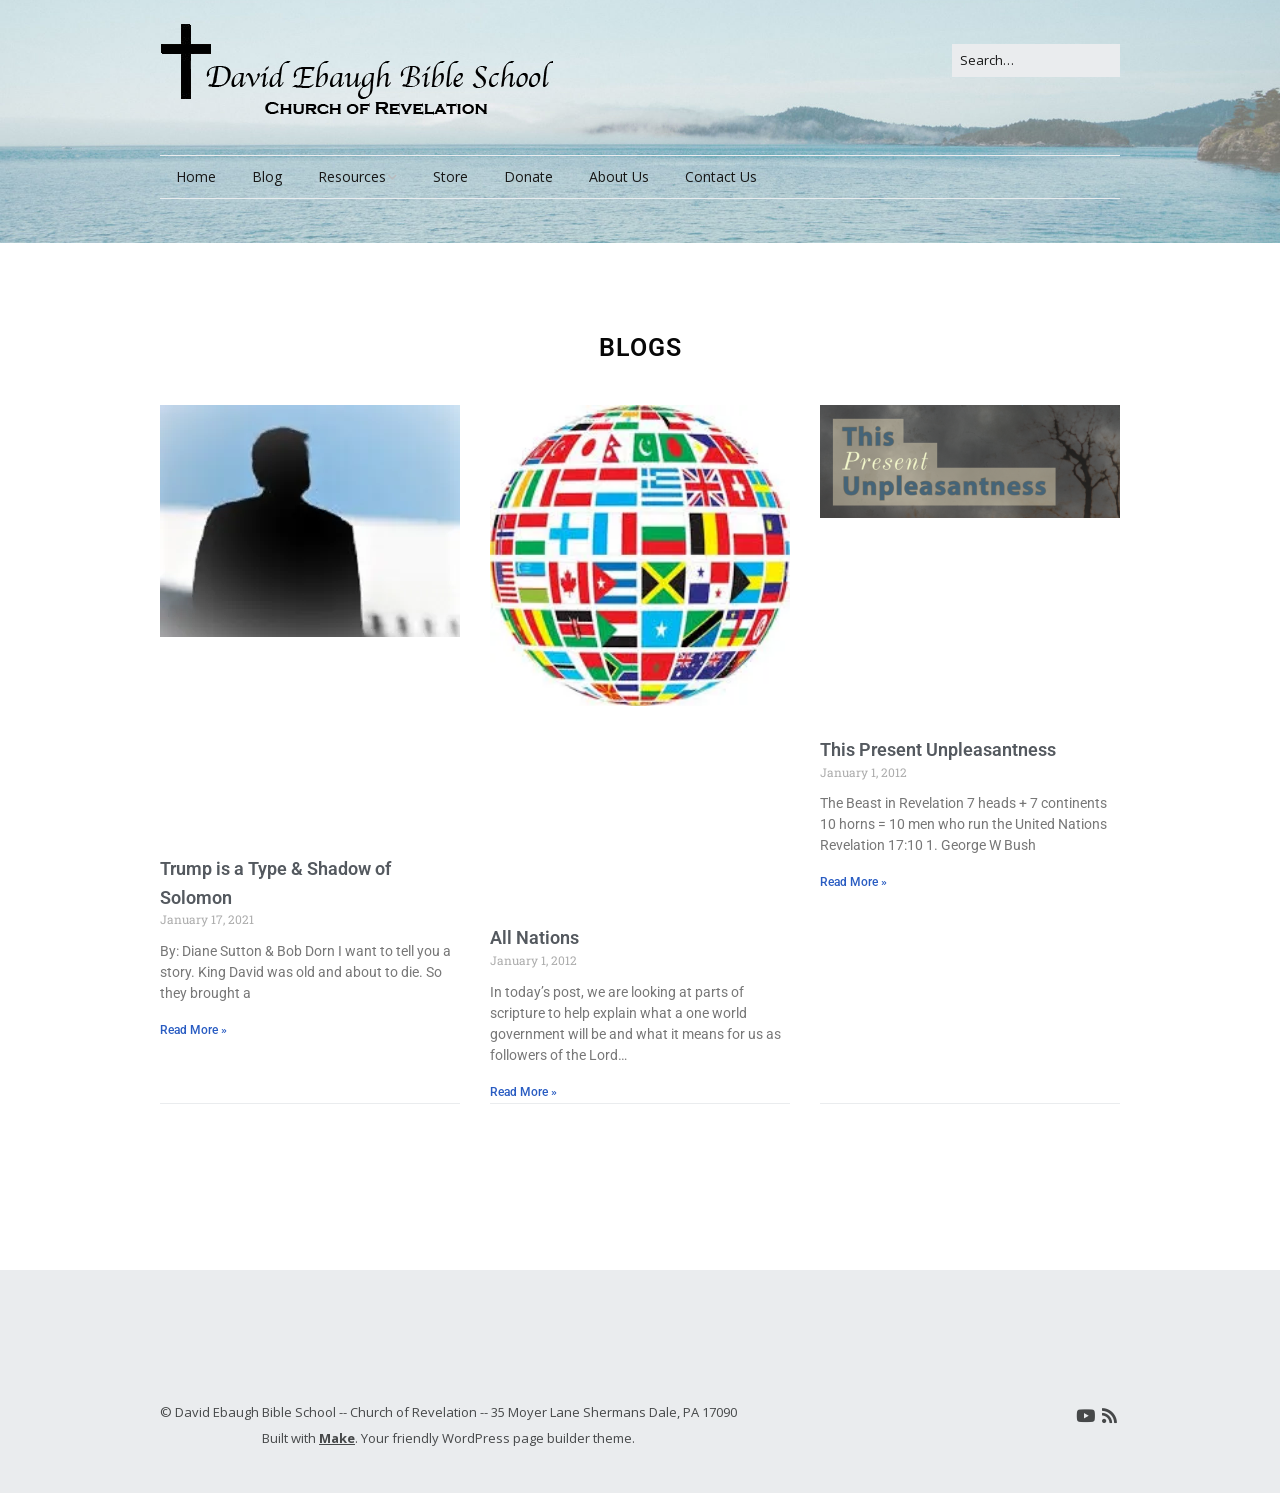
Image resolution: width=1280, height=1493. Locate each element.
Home (196, 176)
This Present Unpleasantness (938, 749)
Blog (267, 176)
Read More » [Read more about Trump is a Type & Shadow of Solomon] (193, 1030)
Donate (528, 176)
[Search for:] (1036, 60)
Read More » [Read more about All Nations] (523, 1092)
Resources (352, 176)
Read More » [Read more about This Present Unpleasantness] (853, 882)
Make (337, 1438)
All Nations (534, 937)
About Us (619, 176)
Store (450, 176)
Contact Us (721, 176)
